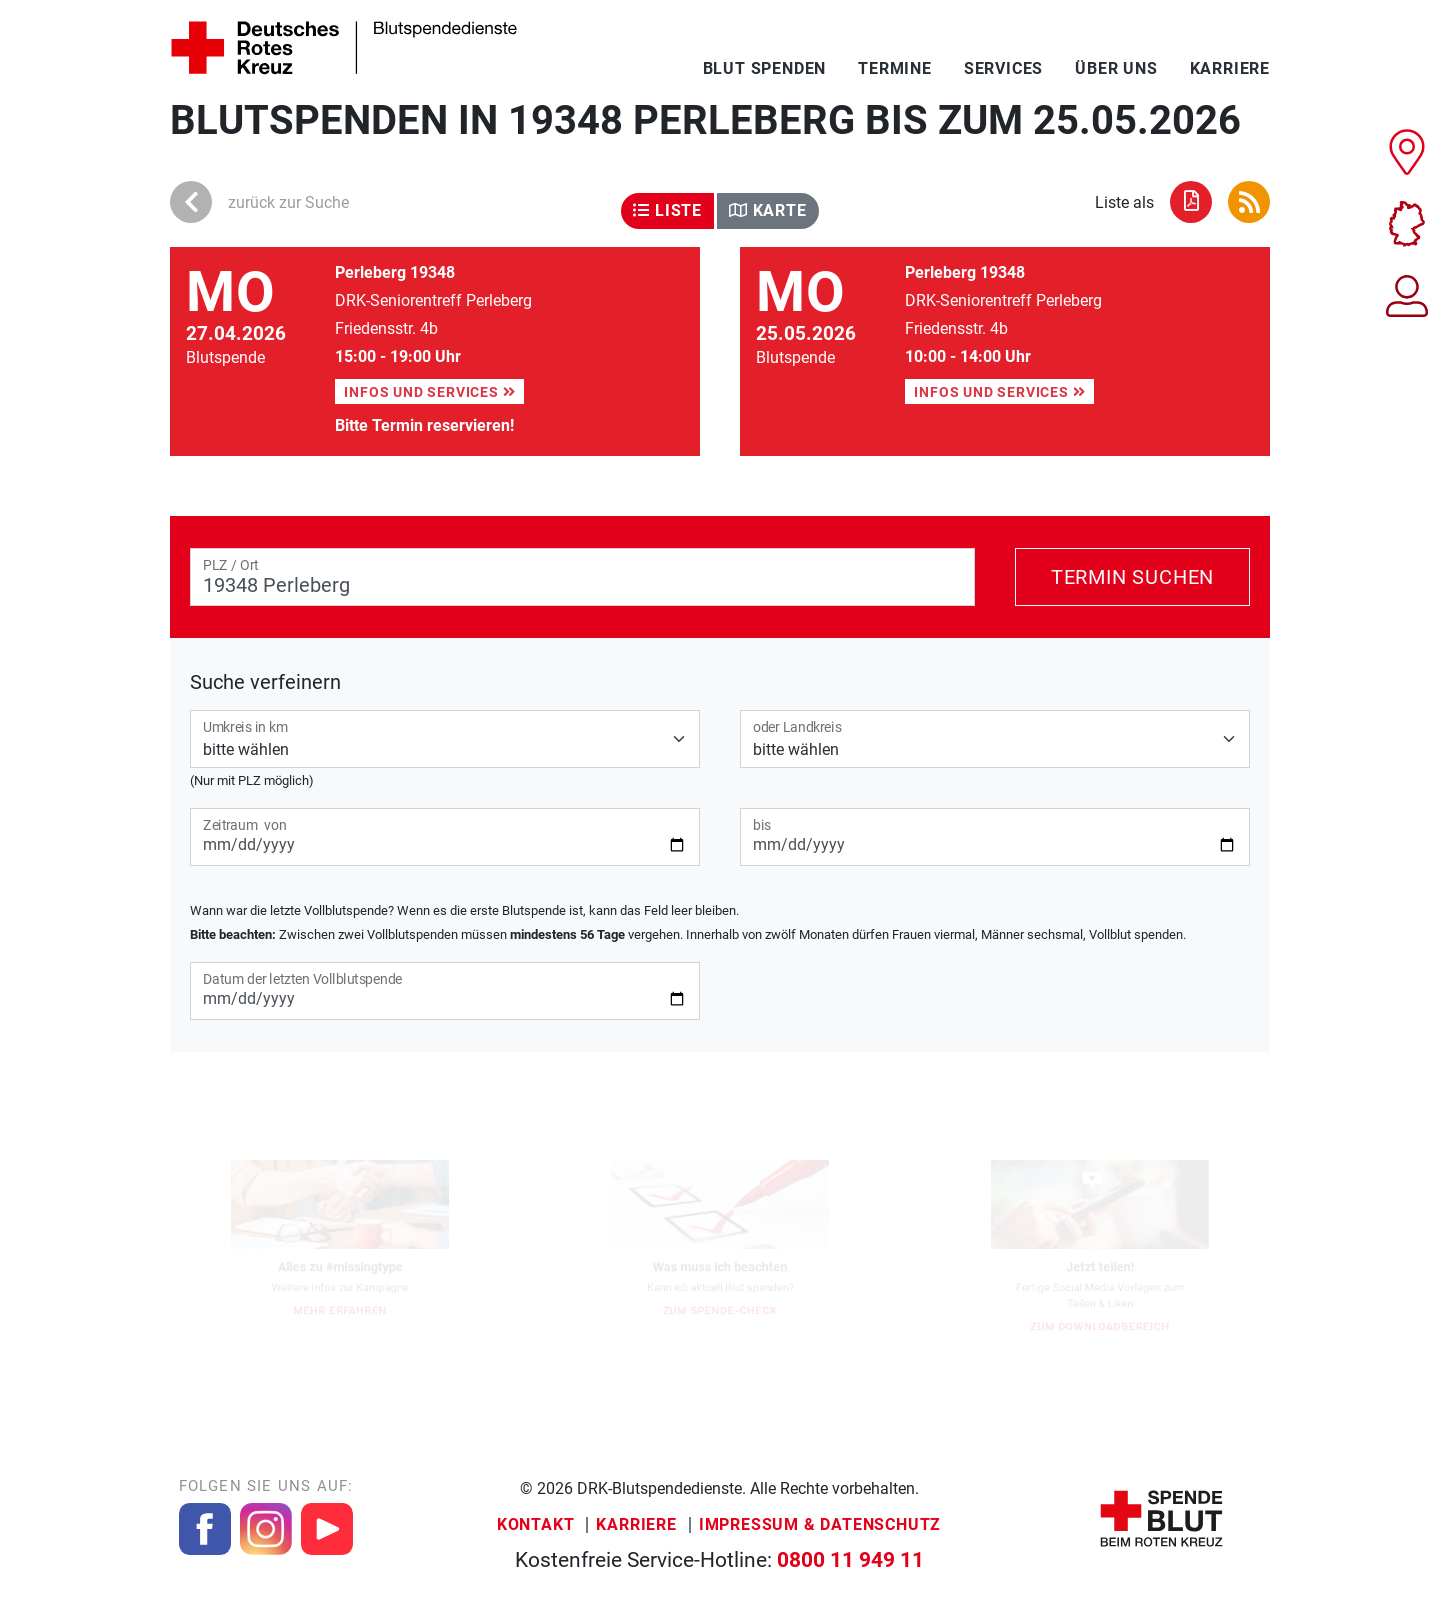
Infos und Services (429, 392)
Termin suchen (1132, 577)
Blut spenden (765, 68)
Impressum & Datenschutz (820, 1524)
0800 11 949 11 (850, 1560)
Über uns (1116, 68)
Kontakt (536, 1524)
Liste (667, 210)
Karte (768, 210)
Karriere (1230, 68)
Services (1003, 68)
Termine (895, 68)
